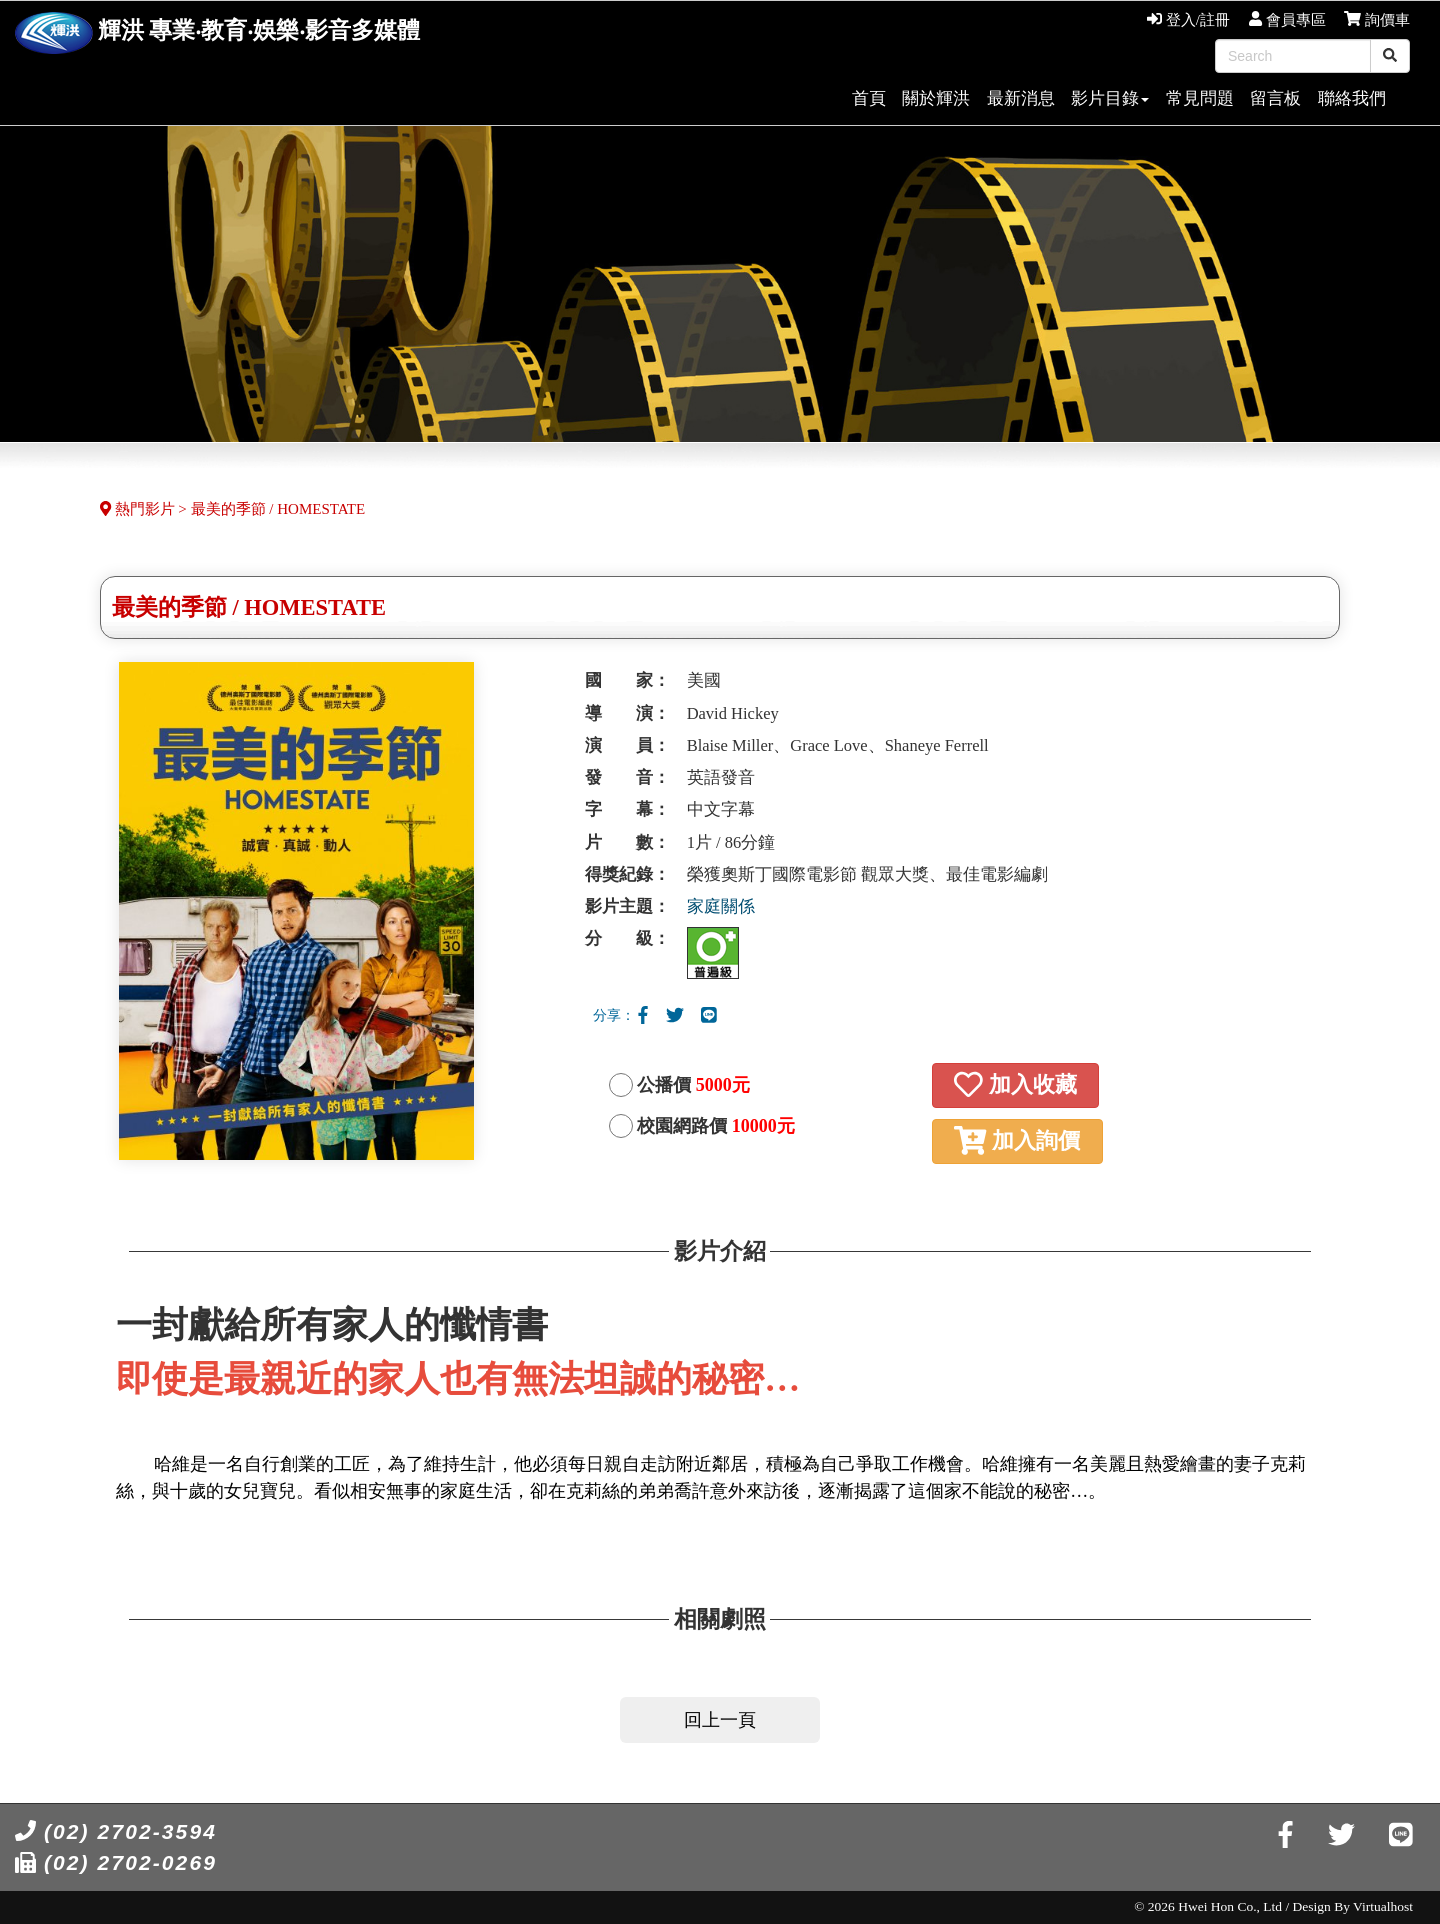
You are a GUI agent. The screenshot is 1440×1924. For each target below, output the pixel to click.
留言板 (1275, 98)
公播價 (693, 1085)
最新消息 (1021, 98)
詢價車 (1377, 20)
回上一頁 (720, 1720)
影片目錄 (1110, 98)
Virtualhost (1383, 1906)
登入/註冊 (1188, 20)
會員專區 (1287, 20)
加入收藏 (1015, 1084)
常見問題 (1200, 98)
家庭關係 (721, 906)
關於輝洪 (936, 98)
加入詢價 (1017, 1140)
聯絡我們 (1352, 98)
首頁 (869, 98)
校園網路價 (716, 1126)
